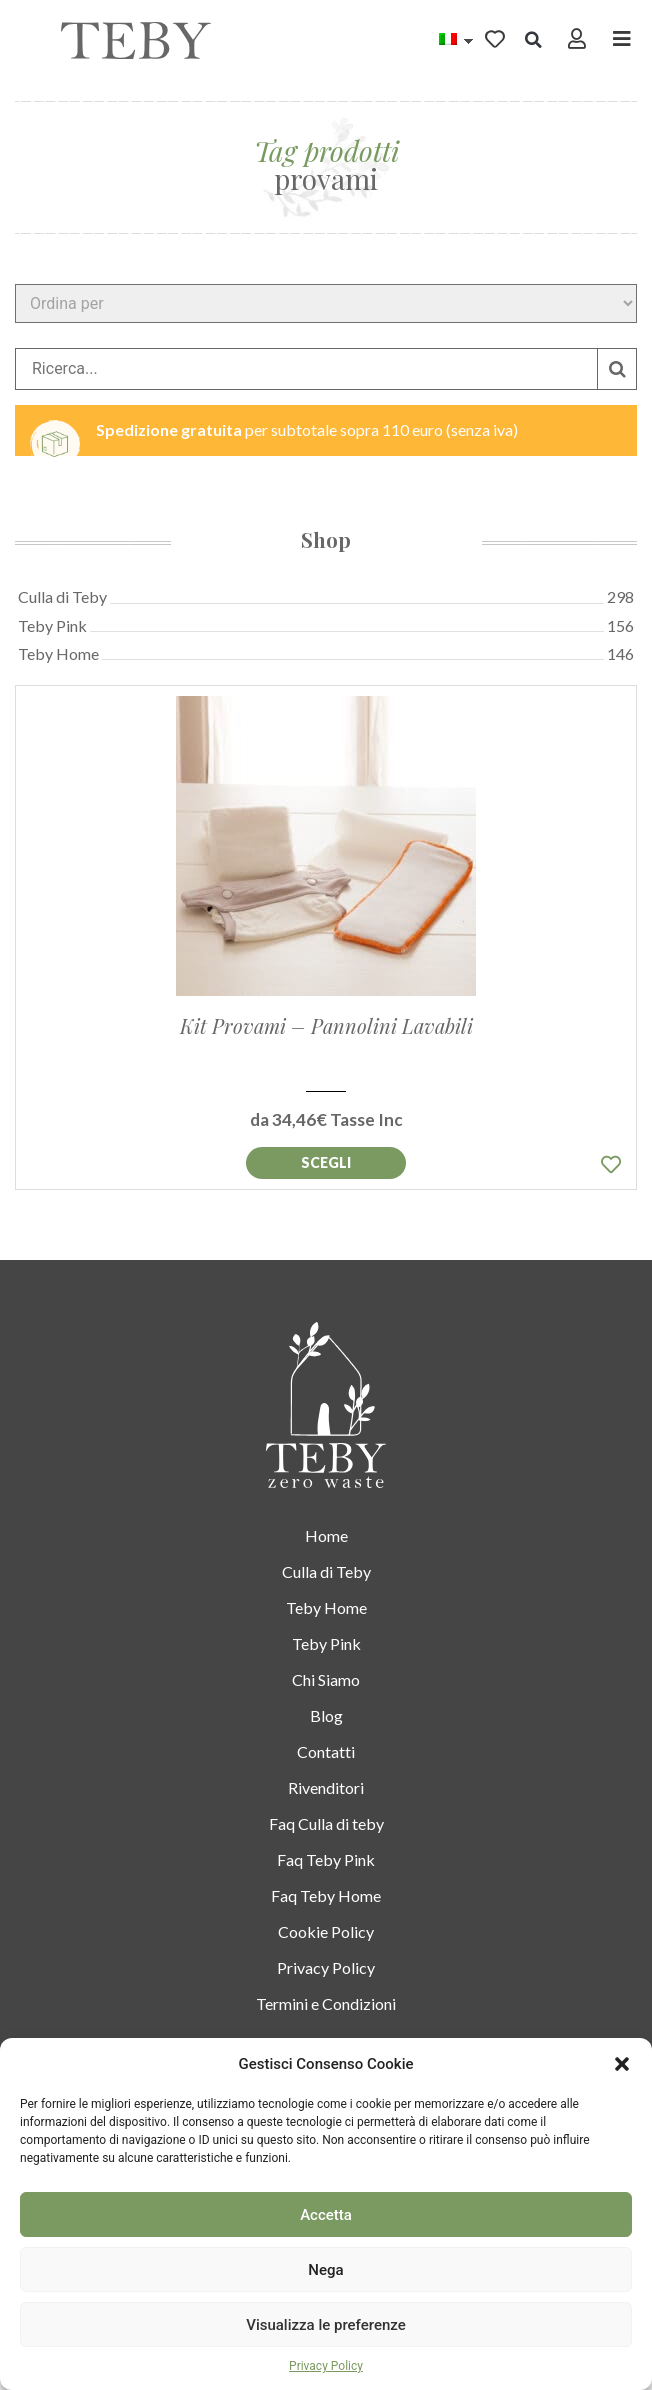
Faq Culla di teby (326, 1823)
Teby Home (326, 1607)
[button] (622, 2064)
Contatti (326, 1751)
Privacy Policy (326, 2366)
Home (326, 1535)
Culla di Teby (326, 1571)
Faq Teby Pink (326, 1859)
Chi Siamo (326, 1679)
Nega (325, 2270)
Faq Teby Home (326, 1895)
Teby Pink (326, 1643)
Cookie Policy (326, 1931)
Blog (326, 1715)
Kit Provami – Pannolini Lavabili (326, 1025)
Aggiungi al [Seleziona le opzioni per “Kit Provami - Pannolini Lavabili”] (326, 1163)
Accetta (326, 2215)
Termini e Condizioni (326, 2003)
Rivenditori (326, 1787)
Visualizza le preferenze (326, 2325)
